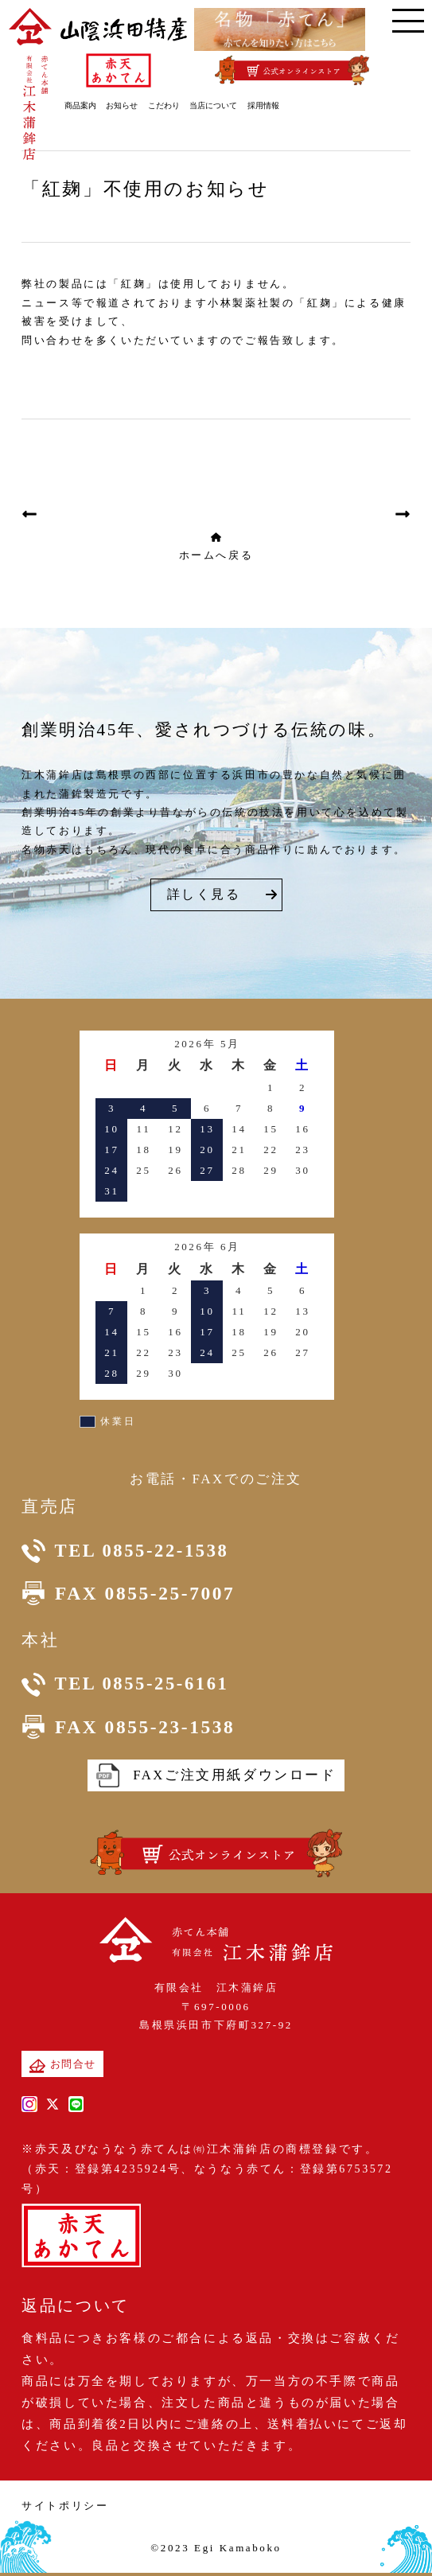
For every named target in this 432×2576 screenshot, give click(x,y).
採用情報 (268, 104)
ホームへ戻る (216, 546)
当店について (219, 104)
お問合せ (62, 2067)
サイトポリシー (64, 2508)
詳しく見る (204, 894)
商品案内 (85, 104)
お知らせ (127, 104)
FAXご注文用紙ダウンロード (216, 1778)
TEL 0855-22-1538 (127, 1552)
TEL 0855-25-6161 (127, 1686)
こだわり (169, 104)
